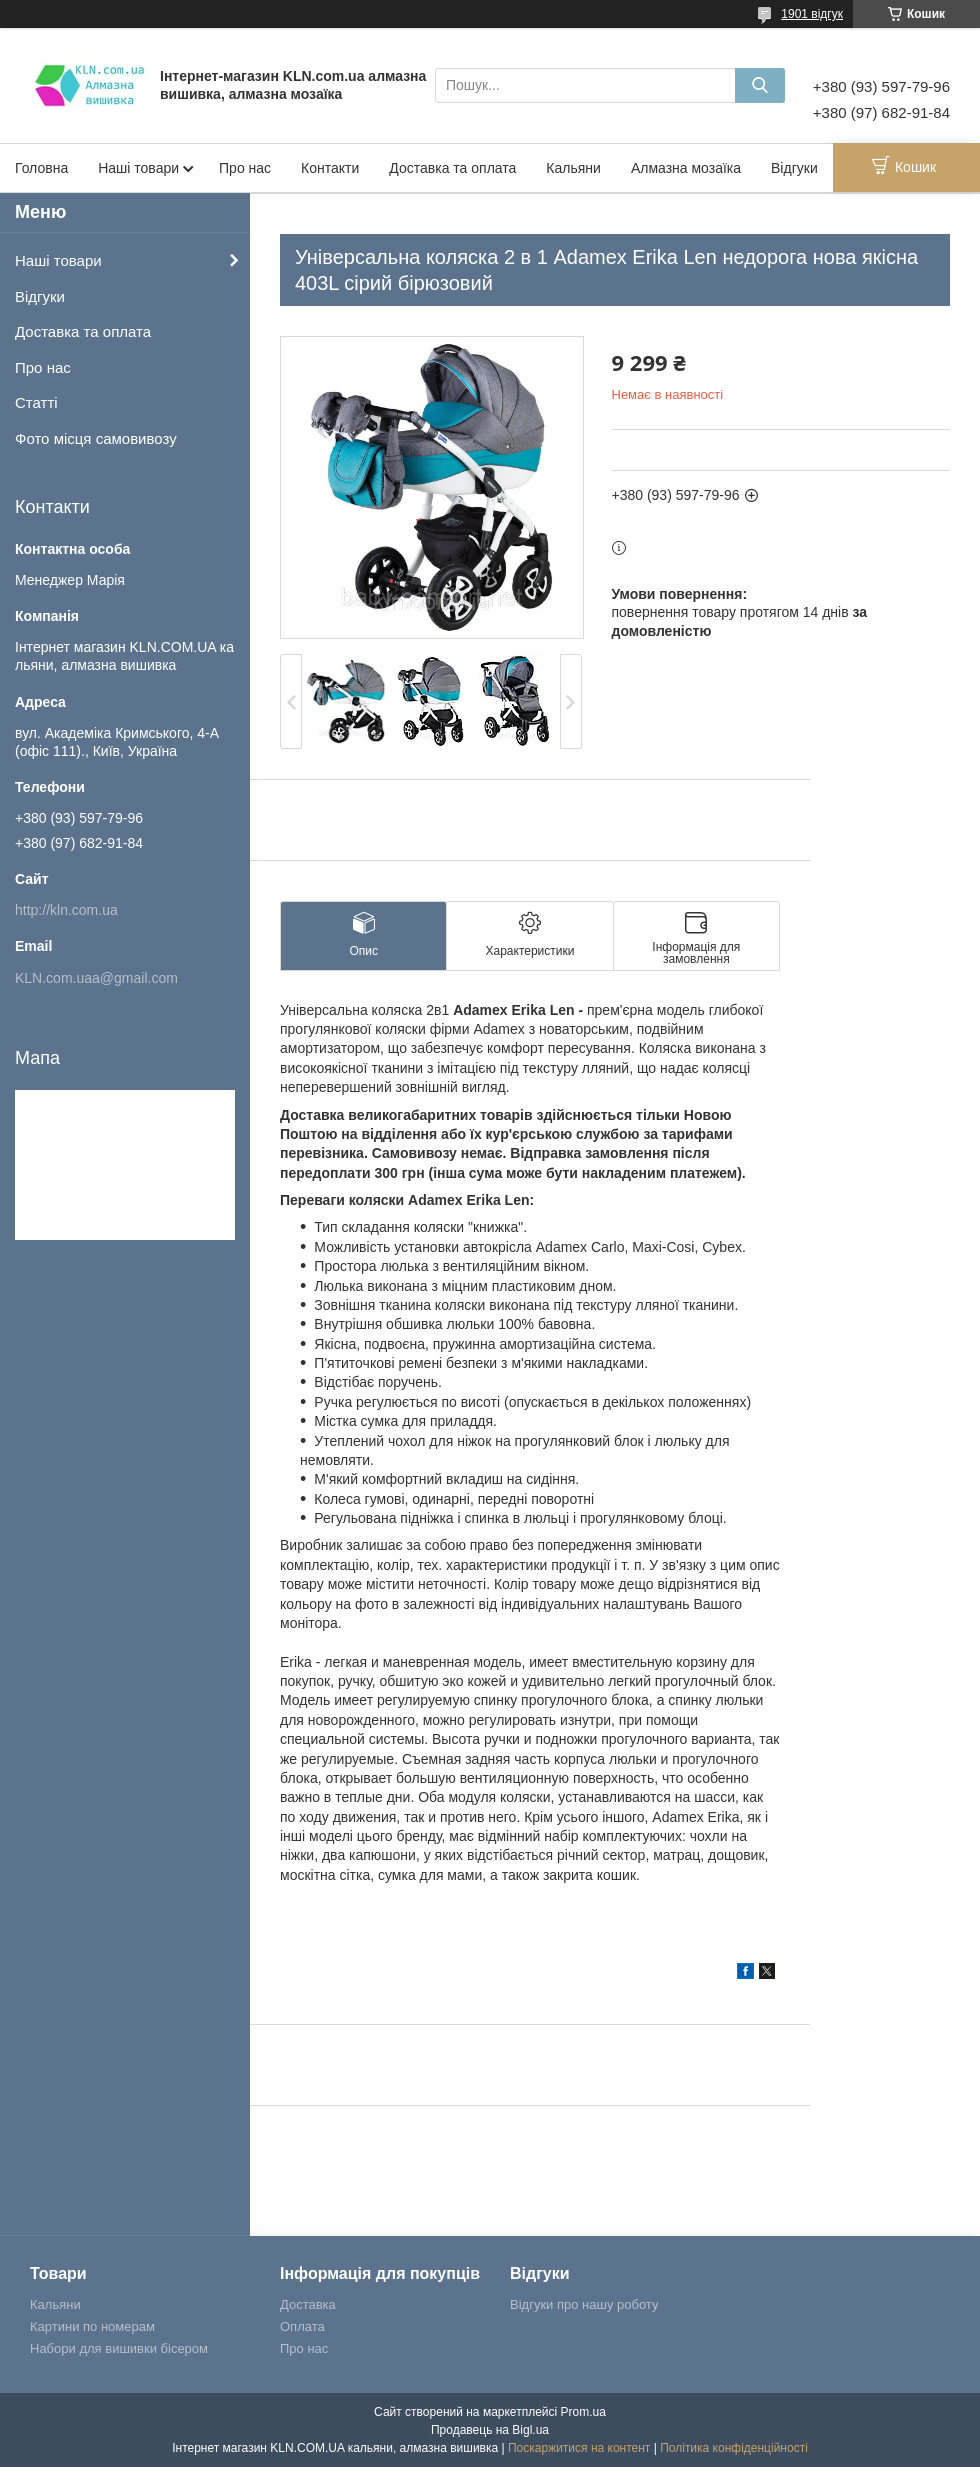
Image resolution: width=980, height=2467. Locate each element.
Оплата (302, 2326)
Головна (41, 168)
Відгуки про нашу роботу (584, 2304)
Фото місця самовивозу (96, 438)
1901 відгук (812, 14)
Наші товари (138, 168)
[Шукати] (760, 85)
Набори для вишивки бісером (119, 2348)
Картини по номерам (92, 2326)
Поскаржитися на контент (579, 2448)
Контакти (330, 168)
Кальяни (573, 168)
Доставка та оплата (452, 168)
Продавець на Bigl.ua (490, 2430)
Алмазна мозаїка (686, 168)
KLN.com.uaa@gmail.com (96, 978)
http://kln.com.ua (66, 910)
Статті (36, 402)
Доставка (308, 2304)
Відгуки (794, 168)
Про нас (245, 168)
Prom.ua (583, 2412)
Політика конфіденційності (734, 2448)
